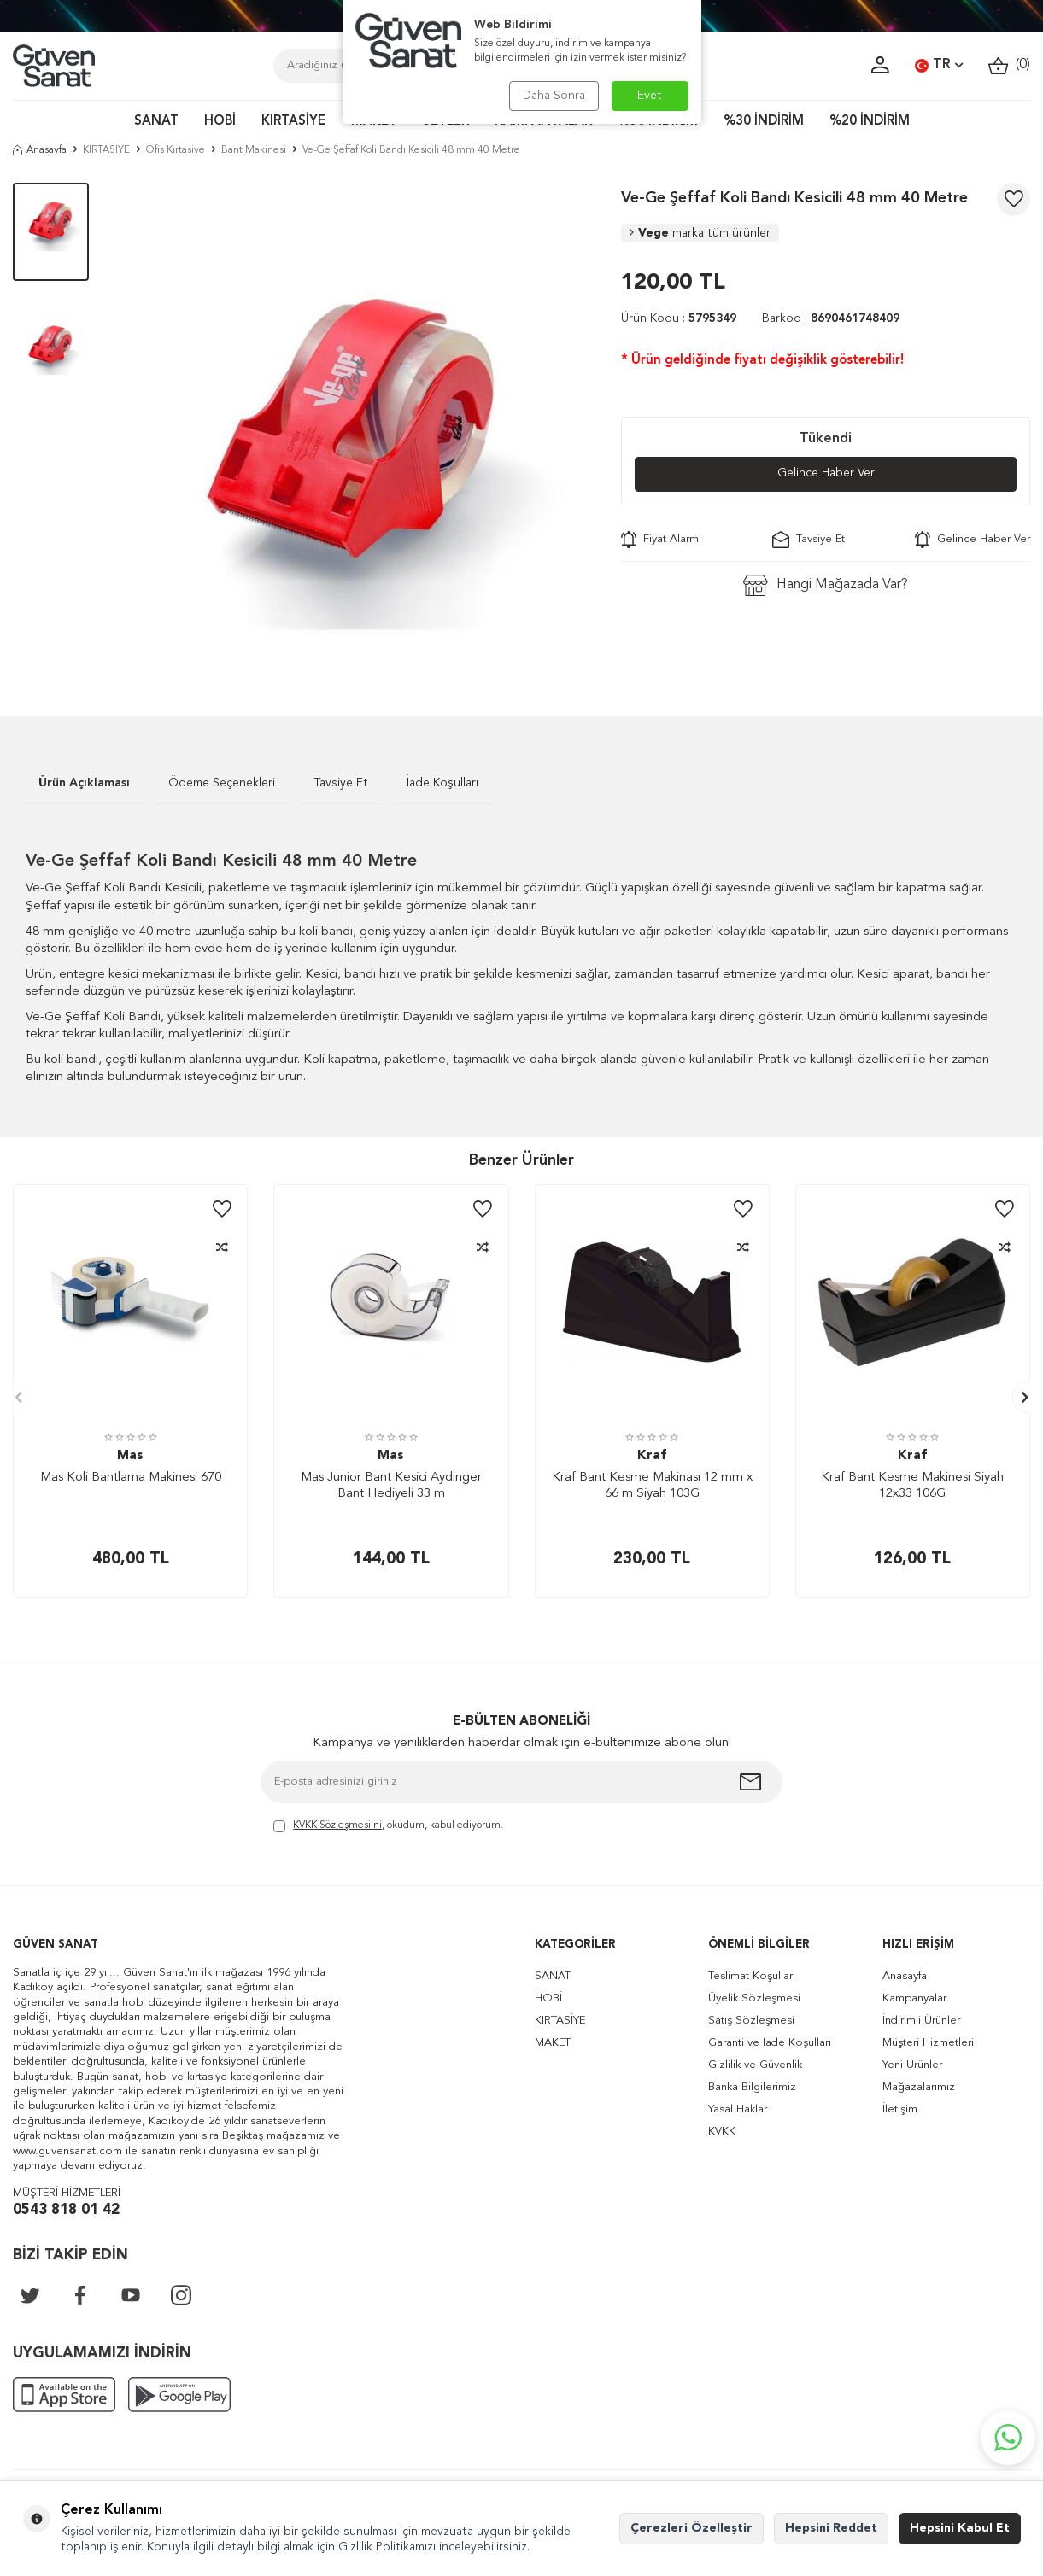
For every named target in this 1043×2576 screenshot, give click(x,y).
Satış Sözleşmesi (751, 2020)
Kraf (651, 1456)
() (1009, 65)
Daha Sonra (554, 96)
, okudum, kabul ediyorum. (388, 1826)
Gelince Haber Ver (825, 474)
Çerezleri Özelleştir (691, 2528)
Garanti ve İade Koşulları (769, 2042)
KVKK (721, 2131)
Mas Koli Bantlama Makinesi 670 (130, 1477)
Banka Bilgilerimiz (752, 2087)
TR (939, 65)
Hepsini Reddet (831, 2528)
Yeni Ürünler (912, 2065)
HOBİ (220, 121)
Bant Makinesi (253, 150)
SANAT (156, 121)
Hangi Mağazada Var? (825, 585)
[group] (355, 423)
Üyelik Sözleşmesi (754, 1998)
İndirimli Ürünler (921, 2020)
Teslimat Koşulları (751, 1976)
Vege (700, 233)
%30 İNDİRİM (764, 121)
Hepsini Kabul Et (960, 2528)
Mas (130, 1456)
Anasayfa (40, 150)
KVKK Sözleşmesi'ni (337, 1825)
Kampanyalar (914, 1998)
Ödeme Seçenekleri (221, 783)
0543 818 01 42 (66, 2210)
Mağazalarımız (918, 2087)
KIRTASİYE (293, 121)
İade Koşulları (442, 783)
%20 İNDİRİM (869, 121)
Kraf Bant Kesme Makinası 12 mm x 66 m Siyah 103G (652, 1486)
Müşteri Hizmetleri (928, 2042)
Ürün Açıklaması (84, 783)
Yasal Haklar (737, 2109)
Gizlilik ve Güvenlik (755, 2065)
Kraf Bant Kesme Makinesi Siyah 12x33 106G (912, 1486)
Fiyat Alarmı (661, 539)
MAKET (553, 2042)
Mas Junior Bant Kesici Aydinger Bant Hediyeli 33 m (391, 1486)
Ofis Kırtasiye (175, 150)
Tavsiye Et (808, 539)
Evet (649, 96)
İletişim (899, 2109)
